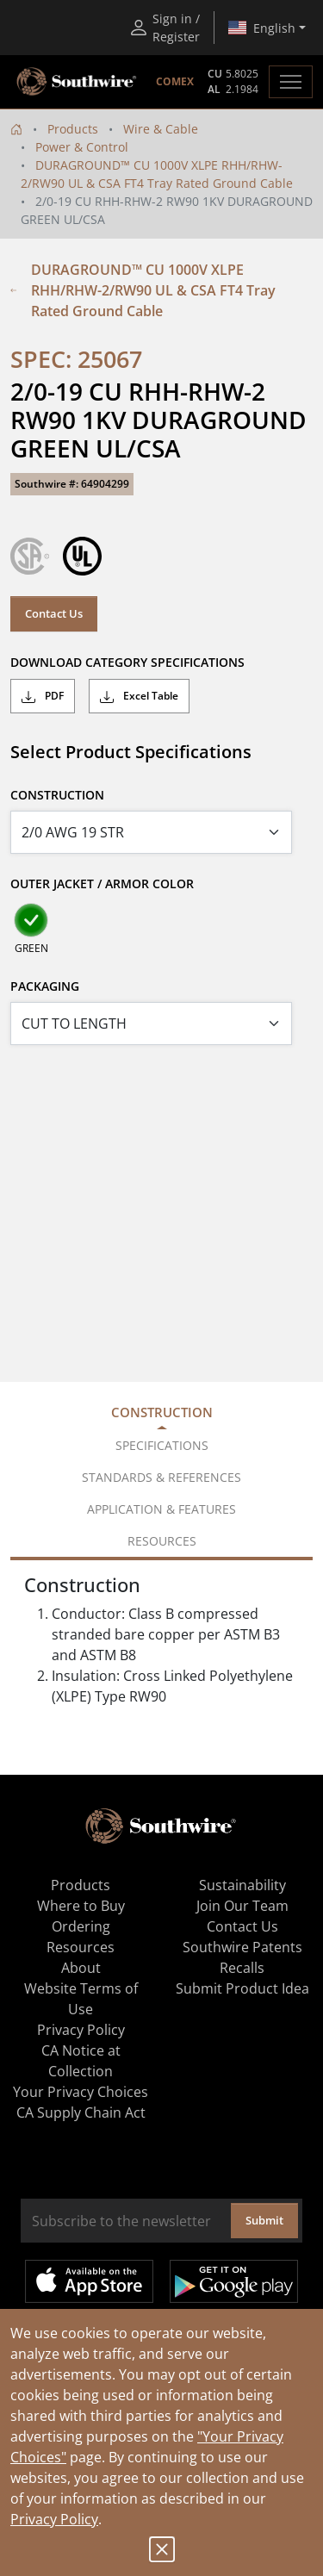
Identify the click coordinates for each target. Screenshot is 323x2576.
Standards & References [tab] (161, 1477)
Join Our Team (242, 1905)
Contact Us (54, 613)
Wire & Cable (160, 129)
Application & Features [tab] (161, 1509)
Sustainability (242, 1885)
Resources (81, 1947)
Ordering (81, 1926)
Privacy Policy (54, 2519)
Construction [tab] (162, 1412)
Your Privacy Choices (80, 2091)
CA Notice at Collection (81, 2061)
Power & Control (81, 147)
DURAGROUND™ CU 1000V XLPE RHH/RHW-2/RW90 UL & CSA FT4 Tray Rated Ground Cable (143, 290)
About (81, 1967)
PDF (43, 696)
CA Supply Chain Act (81, 2112)
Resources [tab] (161, 1541)
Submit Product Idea (242, 1988)
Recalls (242, 1967)
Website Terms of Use (81, 1999)
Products (72, 129)
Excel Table (139, 696)
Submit (264, 2220)
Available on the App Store (89, 2281)
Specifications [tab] (161, 1445)
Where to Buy (81, 1905)
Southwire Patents (242, 1947)
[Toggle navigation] (291, 81)
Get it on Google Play (234, 2281)
